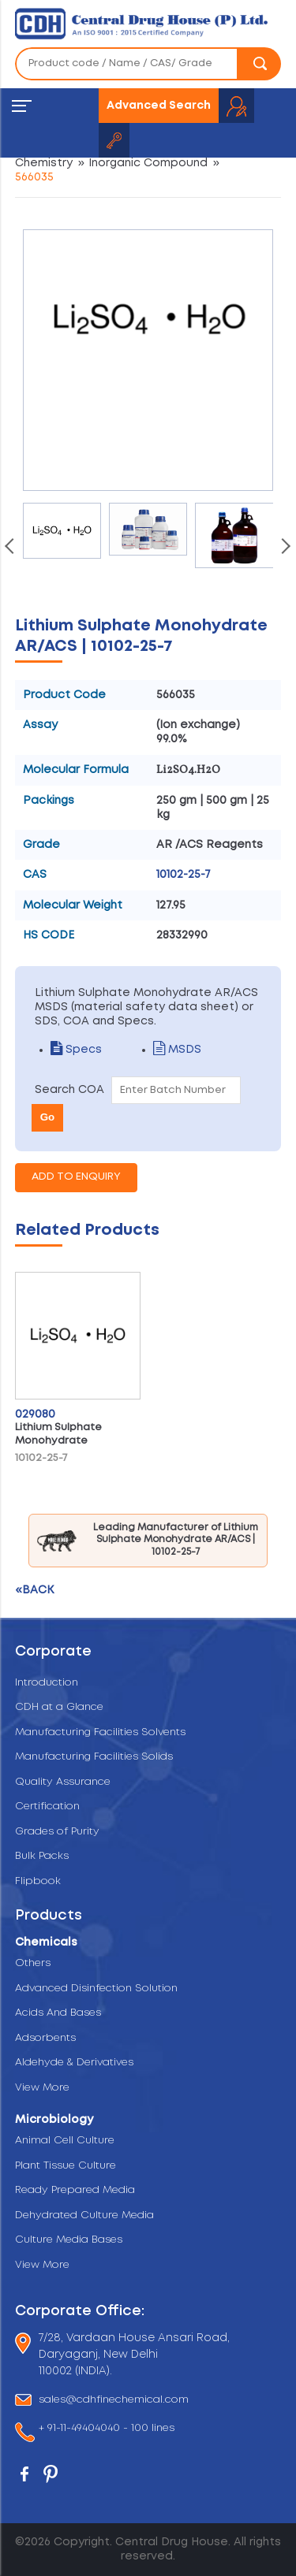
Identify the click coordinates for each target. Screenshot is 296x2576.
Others (33, 1963)
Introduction (46, 1683)
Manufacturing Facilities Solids (94, 1757)
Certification (47, 1806)
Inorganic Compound (148, 163)
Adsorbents (45, 2038)
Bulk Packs (42, 1856)
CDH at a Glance (59, 1707)
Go (47, 1117)
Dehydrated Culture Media (84, 2215)
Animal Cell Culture (64, 2141)
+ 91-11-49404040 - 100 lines (106, 2429)
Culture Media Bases (68, 2240)
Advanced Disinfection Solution (96, 1988)
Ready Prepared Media (75, 2190)
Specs (76, 1049)
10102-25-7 (183, 874)
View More (42, 2088)
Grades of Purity (57, 1832)
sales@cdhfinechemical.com (114, 2400)
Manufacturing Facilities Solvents (100, 1732)
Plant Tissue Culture (65, 2166)
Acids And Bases (58, 2013)
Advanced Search (159, 105)
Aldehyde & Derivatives (74, 2062)
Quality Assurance (63, 1782)
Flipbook (38, 1881)
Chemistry (44, 163)
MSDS (177, 1049)
